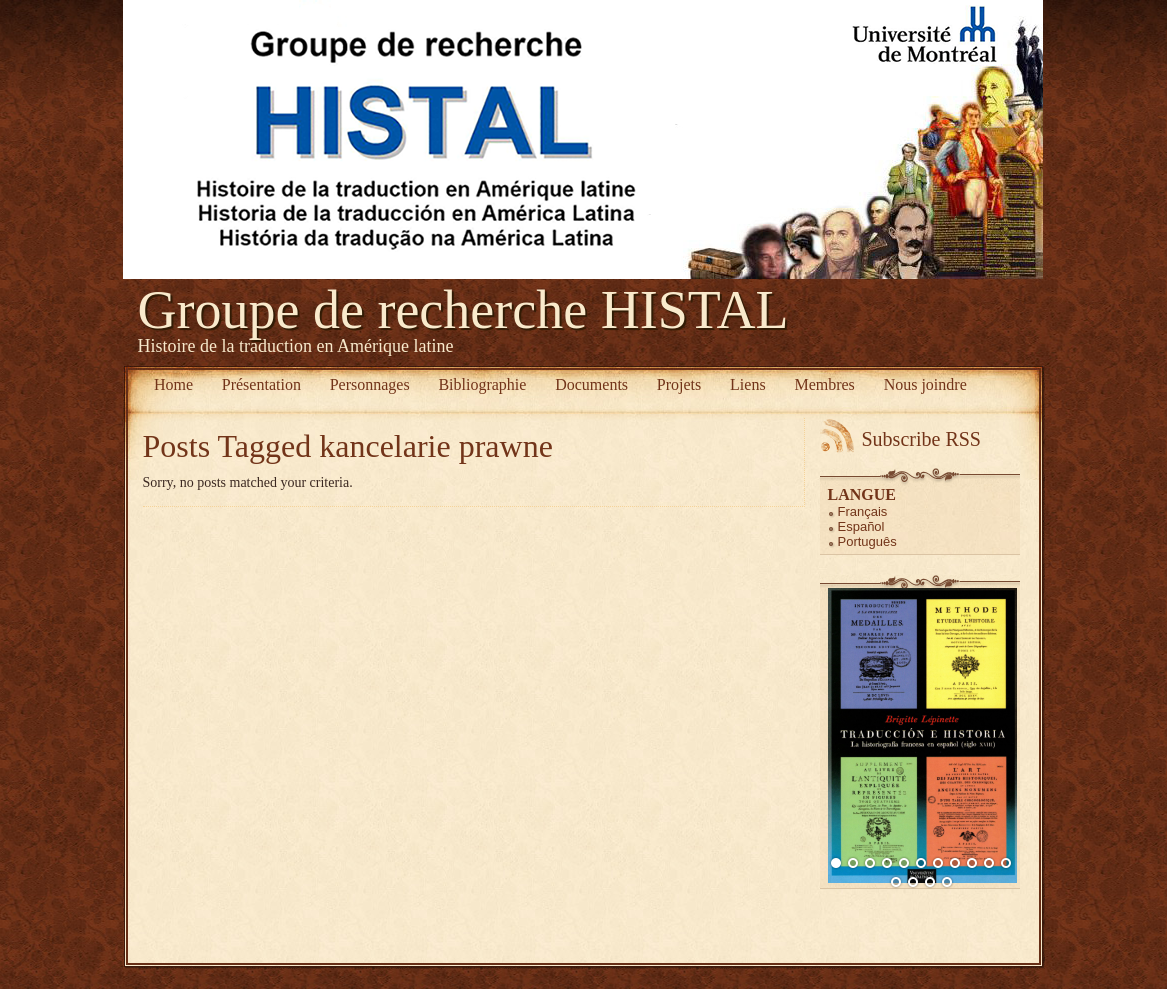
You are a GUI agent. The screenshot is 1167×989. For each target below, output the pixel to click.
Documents (591, 384)
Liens (748, 384)
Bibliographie (482, 384)
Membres (824, 384)
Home (173, 384)
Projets (679, 384)
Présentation (261, 384)
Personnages (370, 384)
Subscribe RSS (921, 439)
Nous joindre (925, 384)
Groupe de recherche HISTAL (463, 310)
